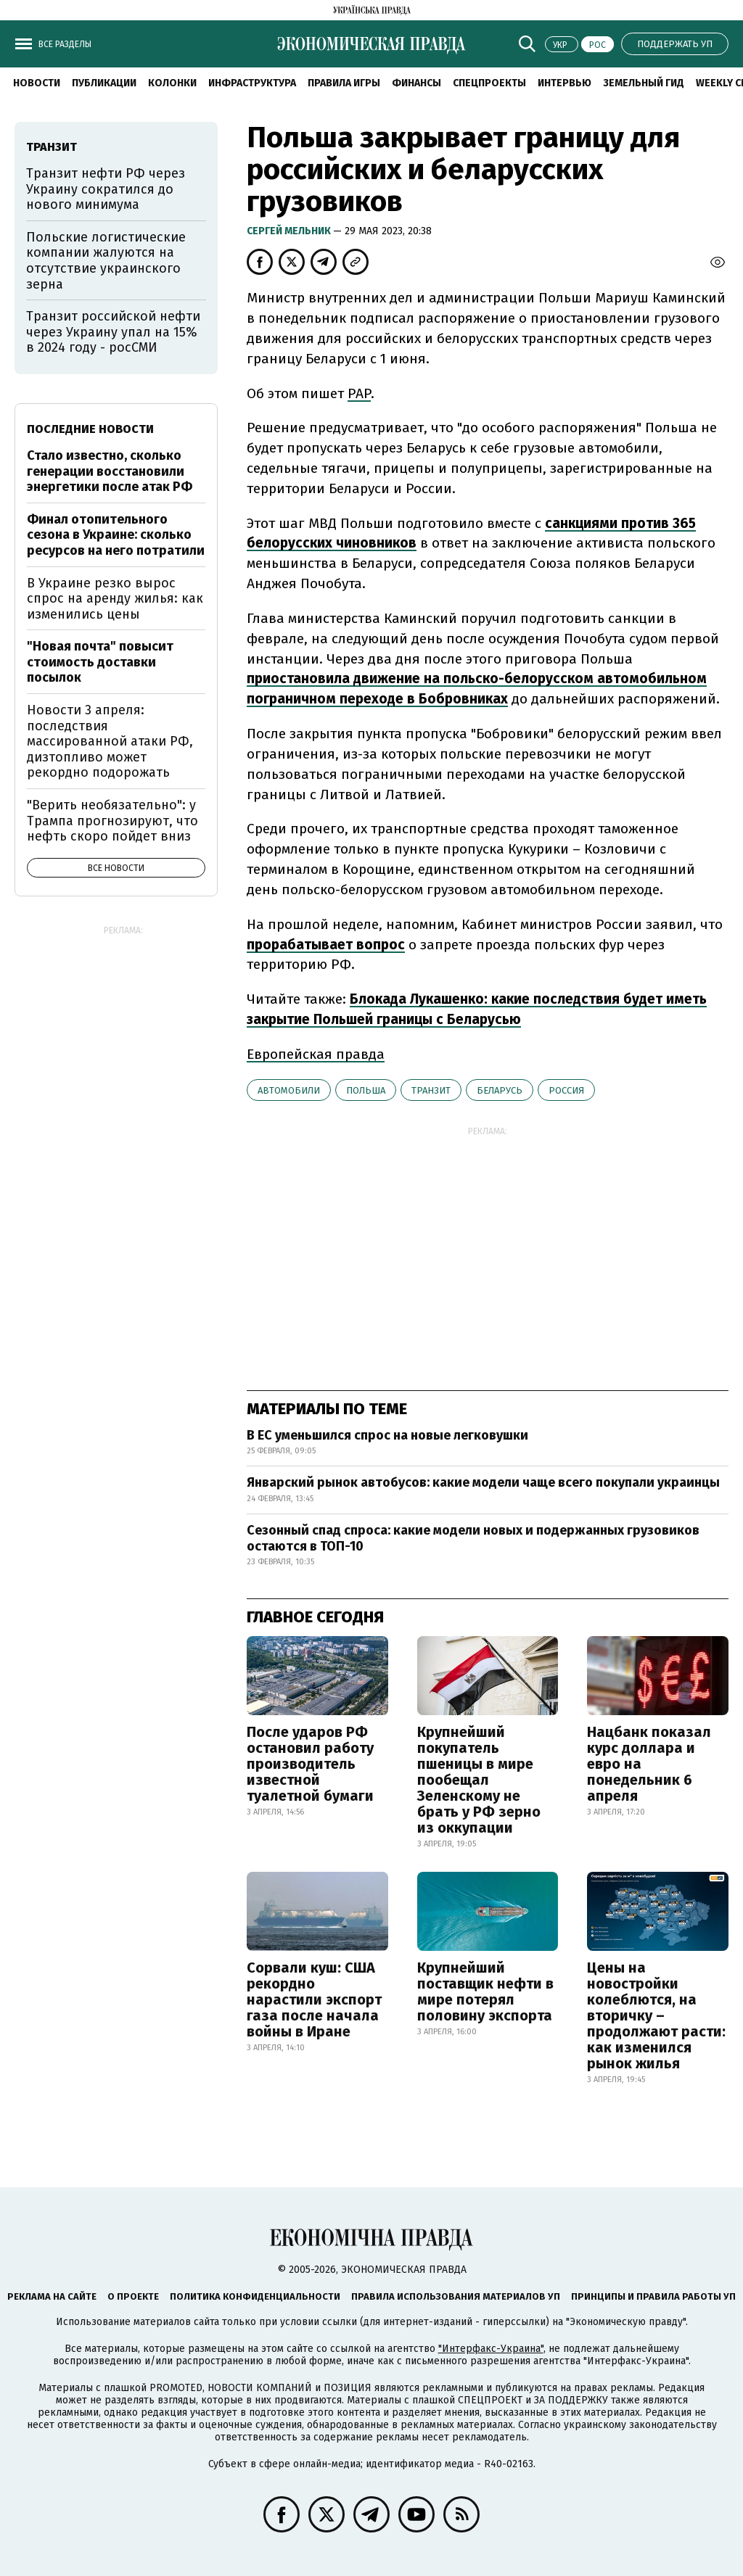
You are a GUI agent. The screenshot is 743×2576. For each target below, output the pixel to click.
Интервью (564, 83)
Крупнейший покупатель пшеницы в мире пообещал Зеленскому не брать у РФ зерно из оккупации (479, 1779)
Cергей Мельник (290, 231)
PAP (359, 393)
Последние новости (90, 429)
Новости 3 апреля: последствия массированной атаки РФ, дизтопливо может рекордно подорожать (110, 741)
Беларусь (499, 1090)
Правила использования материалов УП (455, 2296)
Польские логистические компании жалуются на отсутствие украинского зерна (106, 260)
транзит (431, 1090)
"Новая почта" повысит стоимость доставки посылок (100, 661)
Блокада (380, 999)
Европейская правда (316, 1054)
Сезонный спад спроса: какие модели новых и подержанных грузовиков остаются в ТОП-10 (473, 1538)
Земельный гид (643, 83)
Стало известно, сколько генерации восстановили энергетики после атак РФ (109, 471)
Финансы (416, 83)
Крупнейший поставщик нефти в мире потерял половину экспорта (485, 1991)
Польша (365, 1090)
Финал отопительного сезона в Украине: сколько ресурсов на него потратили (116, 534)
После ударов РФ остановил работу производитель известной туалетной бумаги (310, 1763)
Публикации (104, 83)
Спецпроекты (489, 83)
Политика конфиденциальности (255, 2296)
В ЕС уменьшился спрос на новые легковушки (387, 1435)
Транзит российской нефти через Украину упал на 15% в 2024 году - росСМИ (113, 331)
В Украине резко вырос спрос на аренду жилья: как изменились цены (115, 598)
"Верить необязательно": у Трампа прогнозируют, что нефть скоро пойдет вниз (112, 820)
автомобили (289, 1090)
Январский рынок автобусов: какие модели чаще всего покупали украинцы (483, 1482)
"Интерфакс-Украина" (490, 2348)
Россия (566, 1090)
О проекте (133, 2296)
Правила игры (344, 83)
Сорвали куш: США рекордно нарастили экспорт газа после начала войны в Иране (314, 1999)
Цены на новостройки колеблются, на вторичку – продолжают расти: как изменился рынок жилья (656, 2015)
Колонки (172, 83)
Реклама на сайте (52, 2296)
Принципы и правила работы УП (653, 2296)
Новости (36, 83)
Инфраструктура (252, 83)
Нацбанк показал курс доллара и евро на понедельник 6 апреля (649, 1763)
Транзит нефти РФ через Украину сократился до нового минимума (105, 188)
